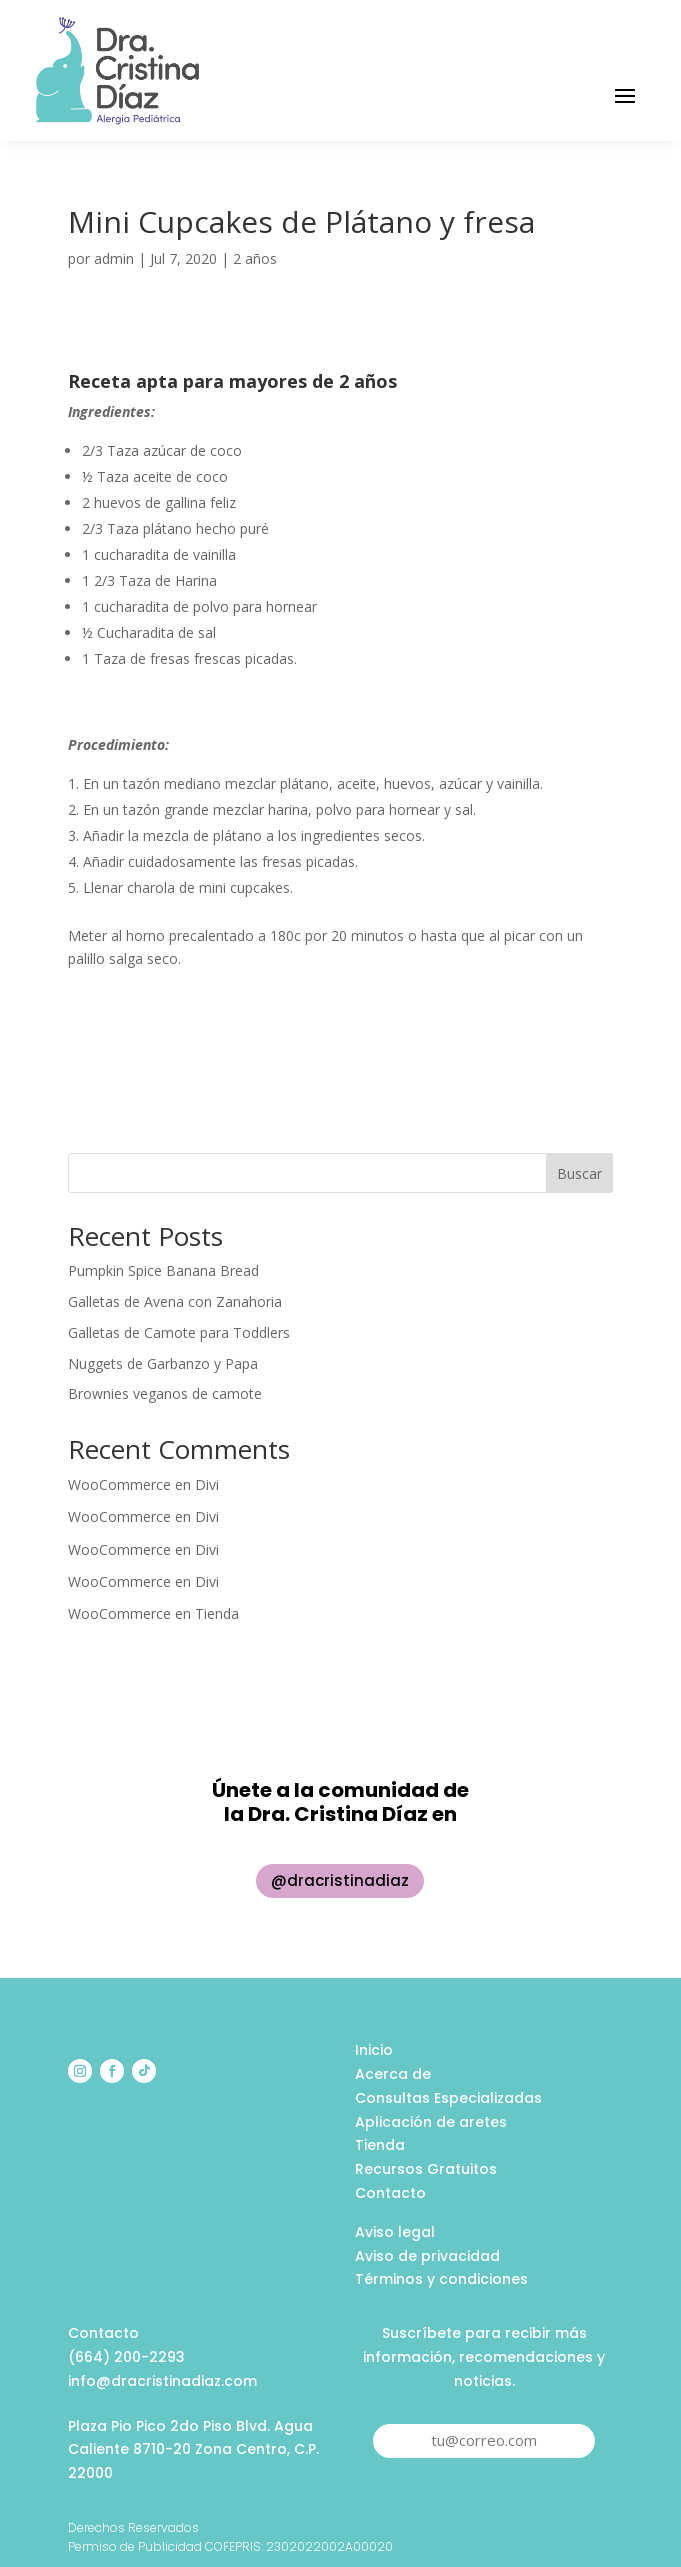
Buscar (579, 1173)
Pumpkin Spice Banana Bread (163, 1270)
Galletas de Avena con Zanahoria (175, 1301)
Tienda (217, 1613)
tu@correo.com (484, 2440)
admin (114, 258)
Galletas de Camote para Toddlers (179, 1332)
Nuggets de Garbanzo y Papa (163, 1363)
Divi (207, 1484)
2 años (255, 258)
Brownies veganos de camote (165, 1393)
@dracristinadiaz (340, 1880)
